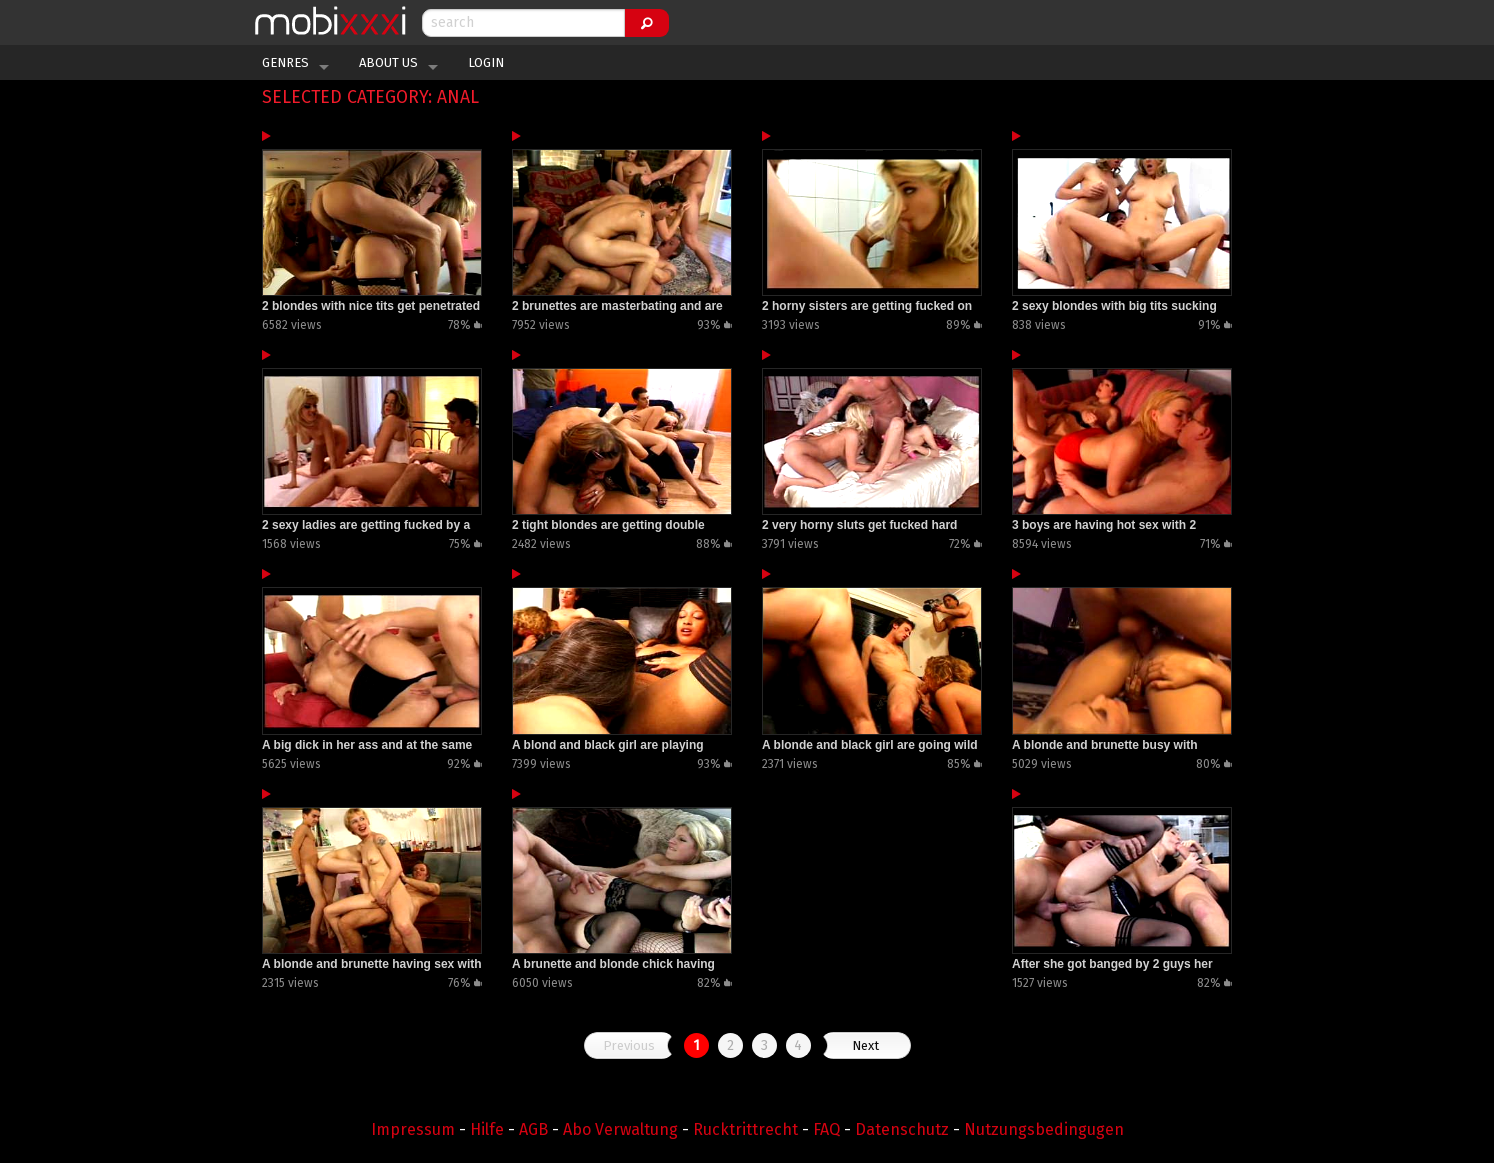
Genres (285, 62)
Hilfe (487, 1129)
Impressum (413, 1129)
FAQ (826, 1129)
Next (865, 1045)
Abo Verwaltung (620, 1129)
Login (486, 62)
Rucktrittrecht (745, 1129)
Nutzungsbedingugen (1044, 1129)
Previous (629, 1045)
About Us (388, 62)
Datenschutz (902, 1129)
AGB (533, 1129)
